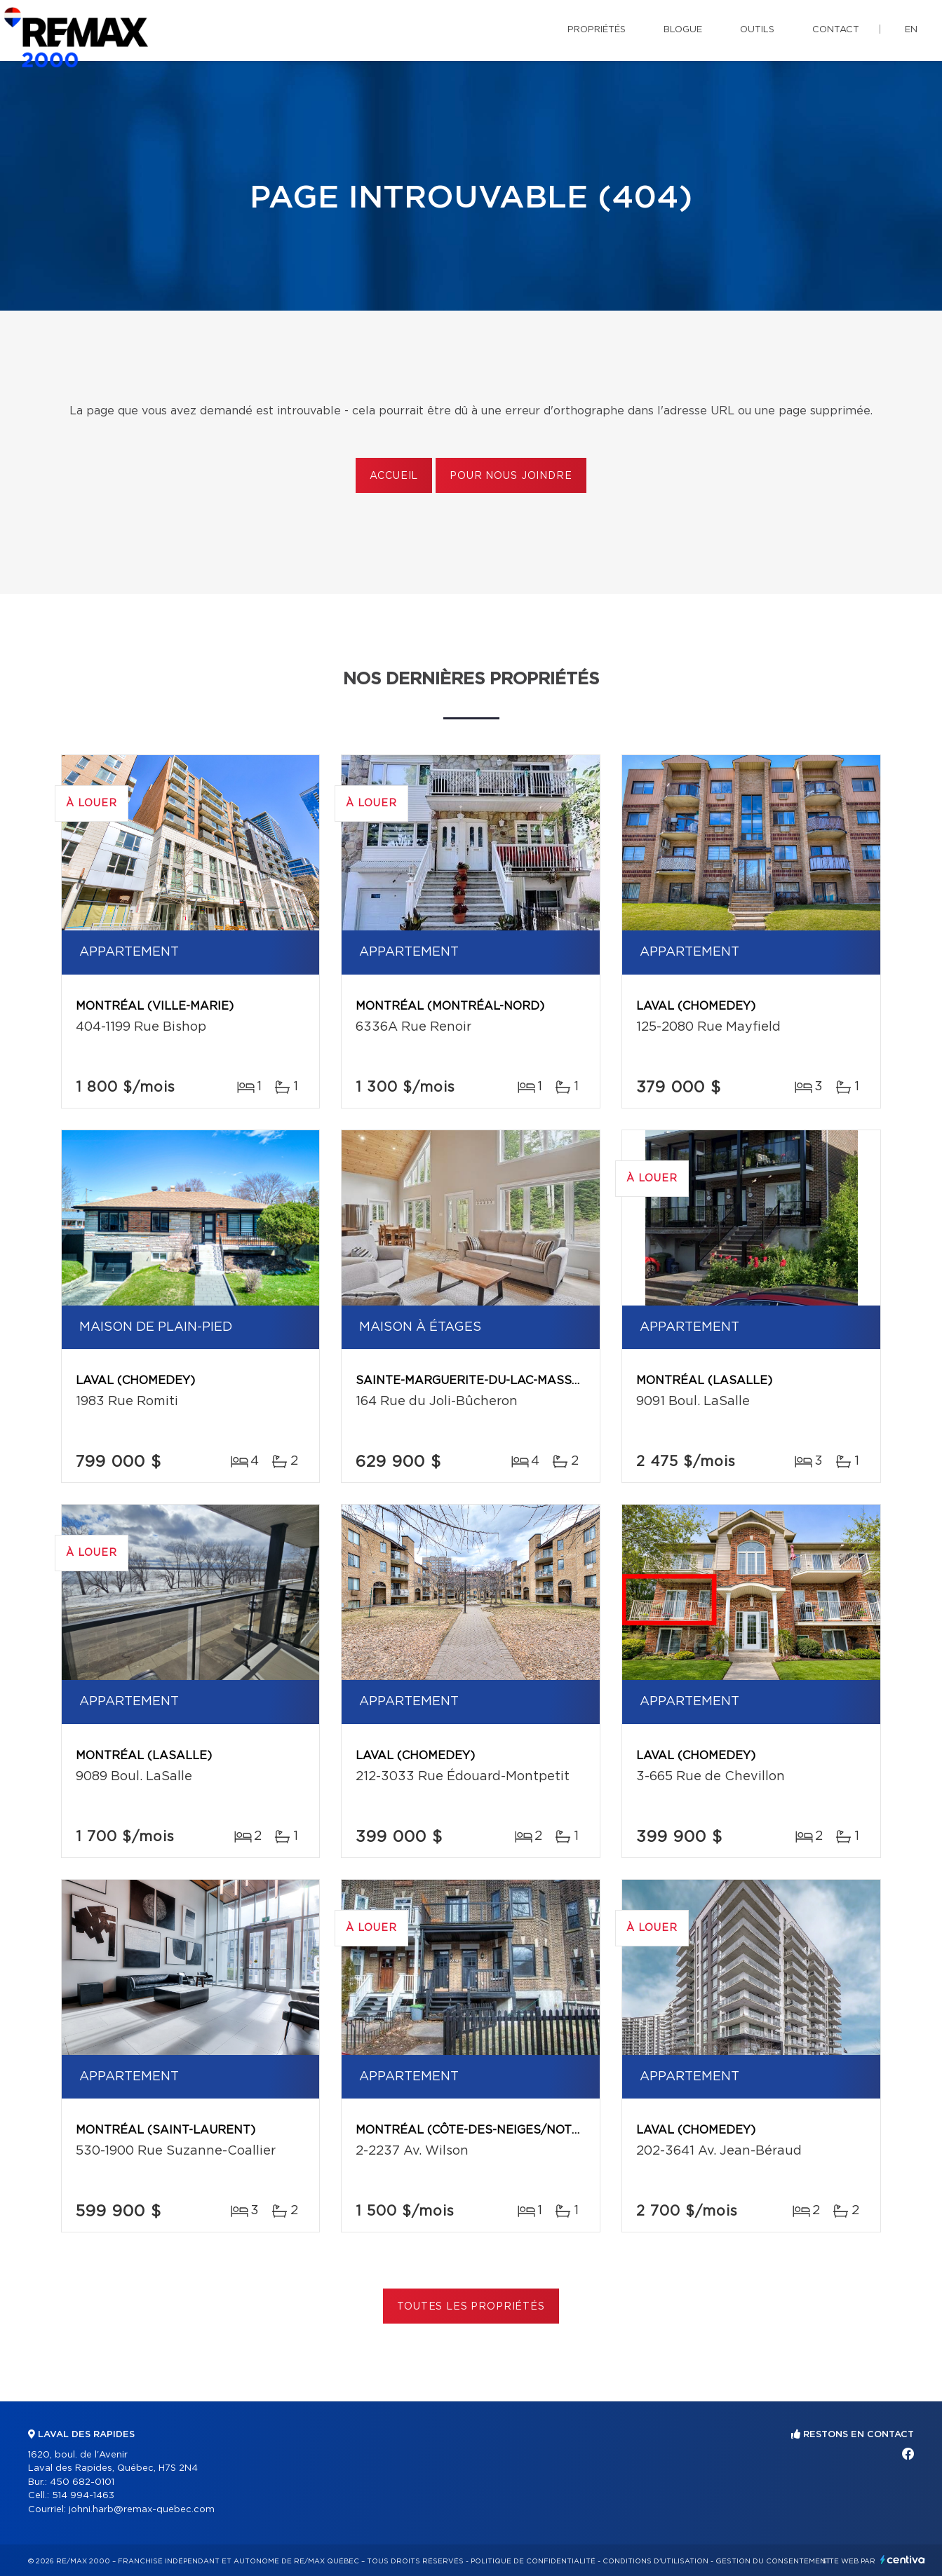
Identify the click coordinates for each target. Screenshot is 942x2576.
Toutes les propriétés (471, 2307)
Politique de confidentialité (533, 2561)
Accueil (394, 476)
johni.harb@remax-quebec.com (142, 2509)
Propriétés (596, 29)
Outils (757, 29)
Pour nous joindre (511, 476)
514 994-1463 (83, 2495)
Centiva (902, 2559)
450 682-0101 (82, 2482)
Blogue (683, 29)
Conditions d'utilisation (655, 2561)
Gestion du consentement (772, 2561)
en (911, 29)
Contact (835, 29)
